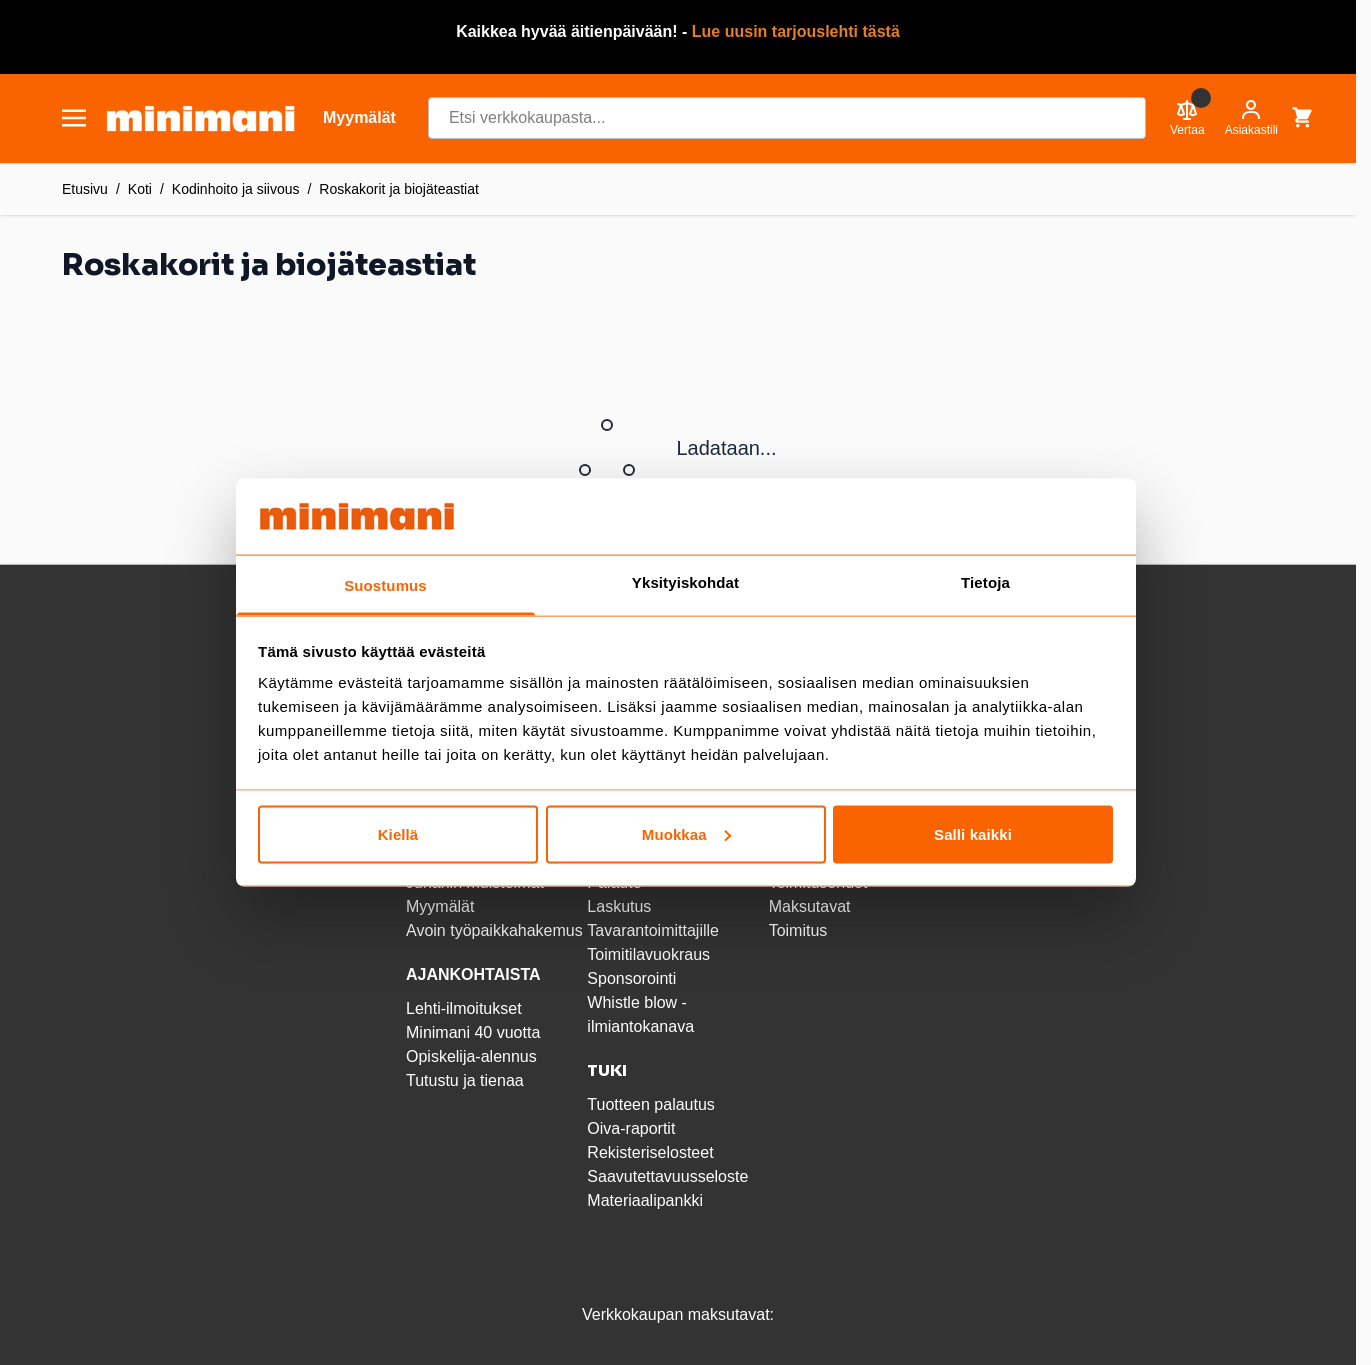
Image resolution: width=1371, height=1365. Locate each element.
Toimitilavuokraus (648, 954)
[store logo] (200, 118)
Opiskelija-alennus (471, 1056)
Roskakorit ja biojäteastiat (399, 189)
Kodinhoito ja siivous (236, 189)
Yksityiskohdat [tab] (685, 582)
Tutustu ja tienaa (465, 1080)
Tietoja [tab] (985, 582)
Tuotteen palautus (653, 1104)
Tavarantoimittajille (653, 930)
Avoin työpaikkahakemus (494, 930)
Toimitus (798, 930)
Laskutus (619, 906)
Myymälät (440, 906)
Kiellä (398, 833)
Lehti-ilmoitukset (464, 1008)
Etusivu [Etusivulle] (85, 189)
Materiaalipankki (645, 1200)
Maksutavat (810, 906)
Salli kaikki (973, 833)
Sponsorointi (631, 978)
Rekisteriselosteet (650, 1152)
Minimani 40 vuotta (473, 1032)
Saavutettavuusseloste (667, 1176)
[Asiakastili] (1251, 118)
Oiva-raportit (631, 1128)
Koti (140, 189)
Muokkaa (686, 833)
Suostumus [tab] (385, 585)
